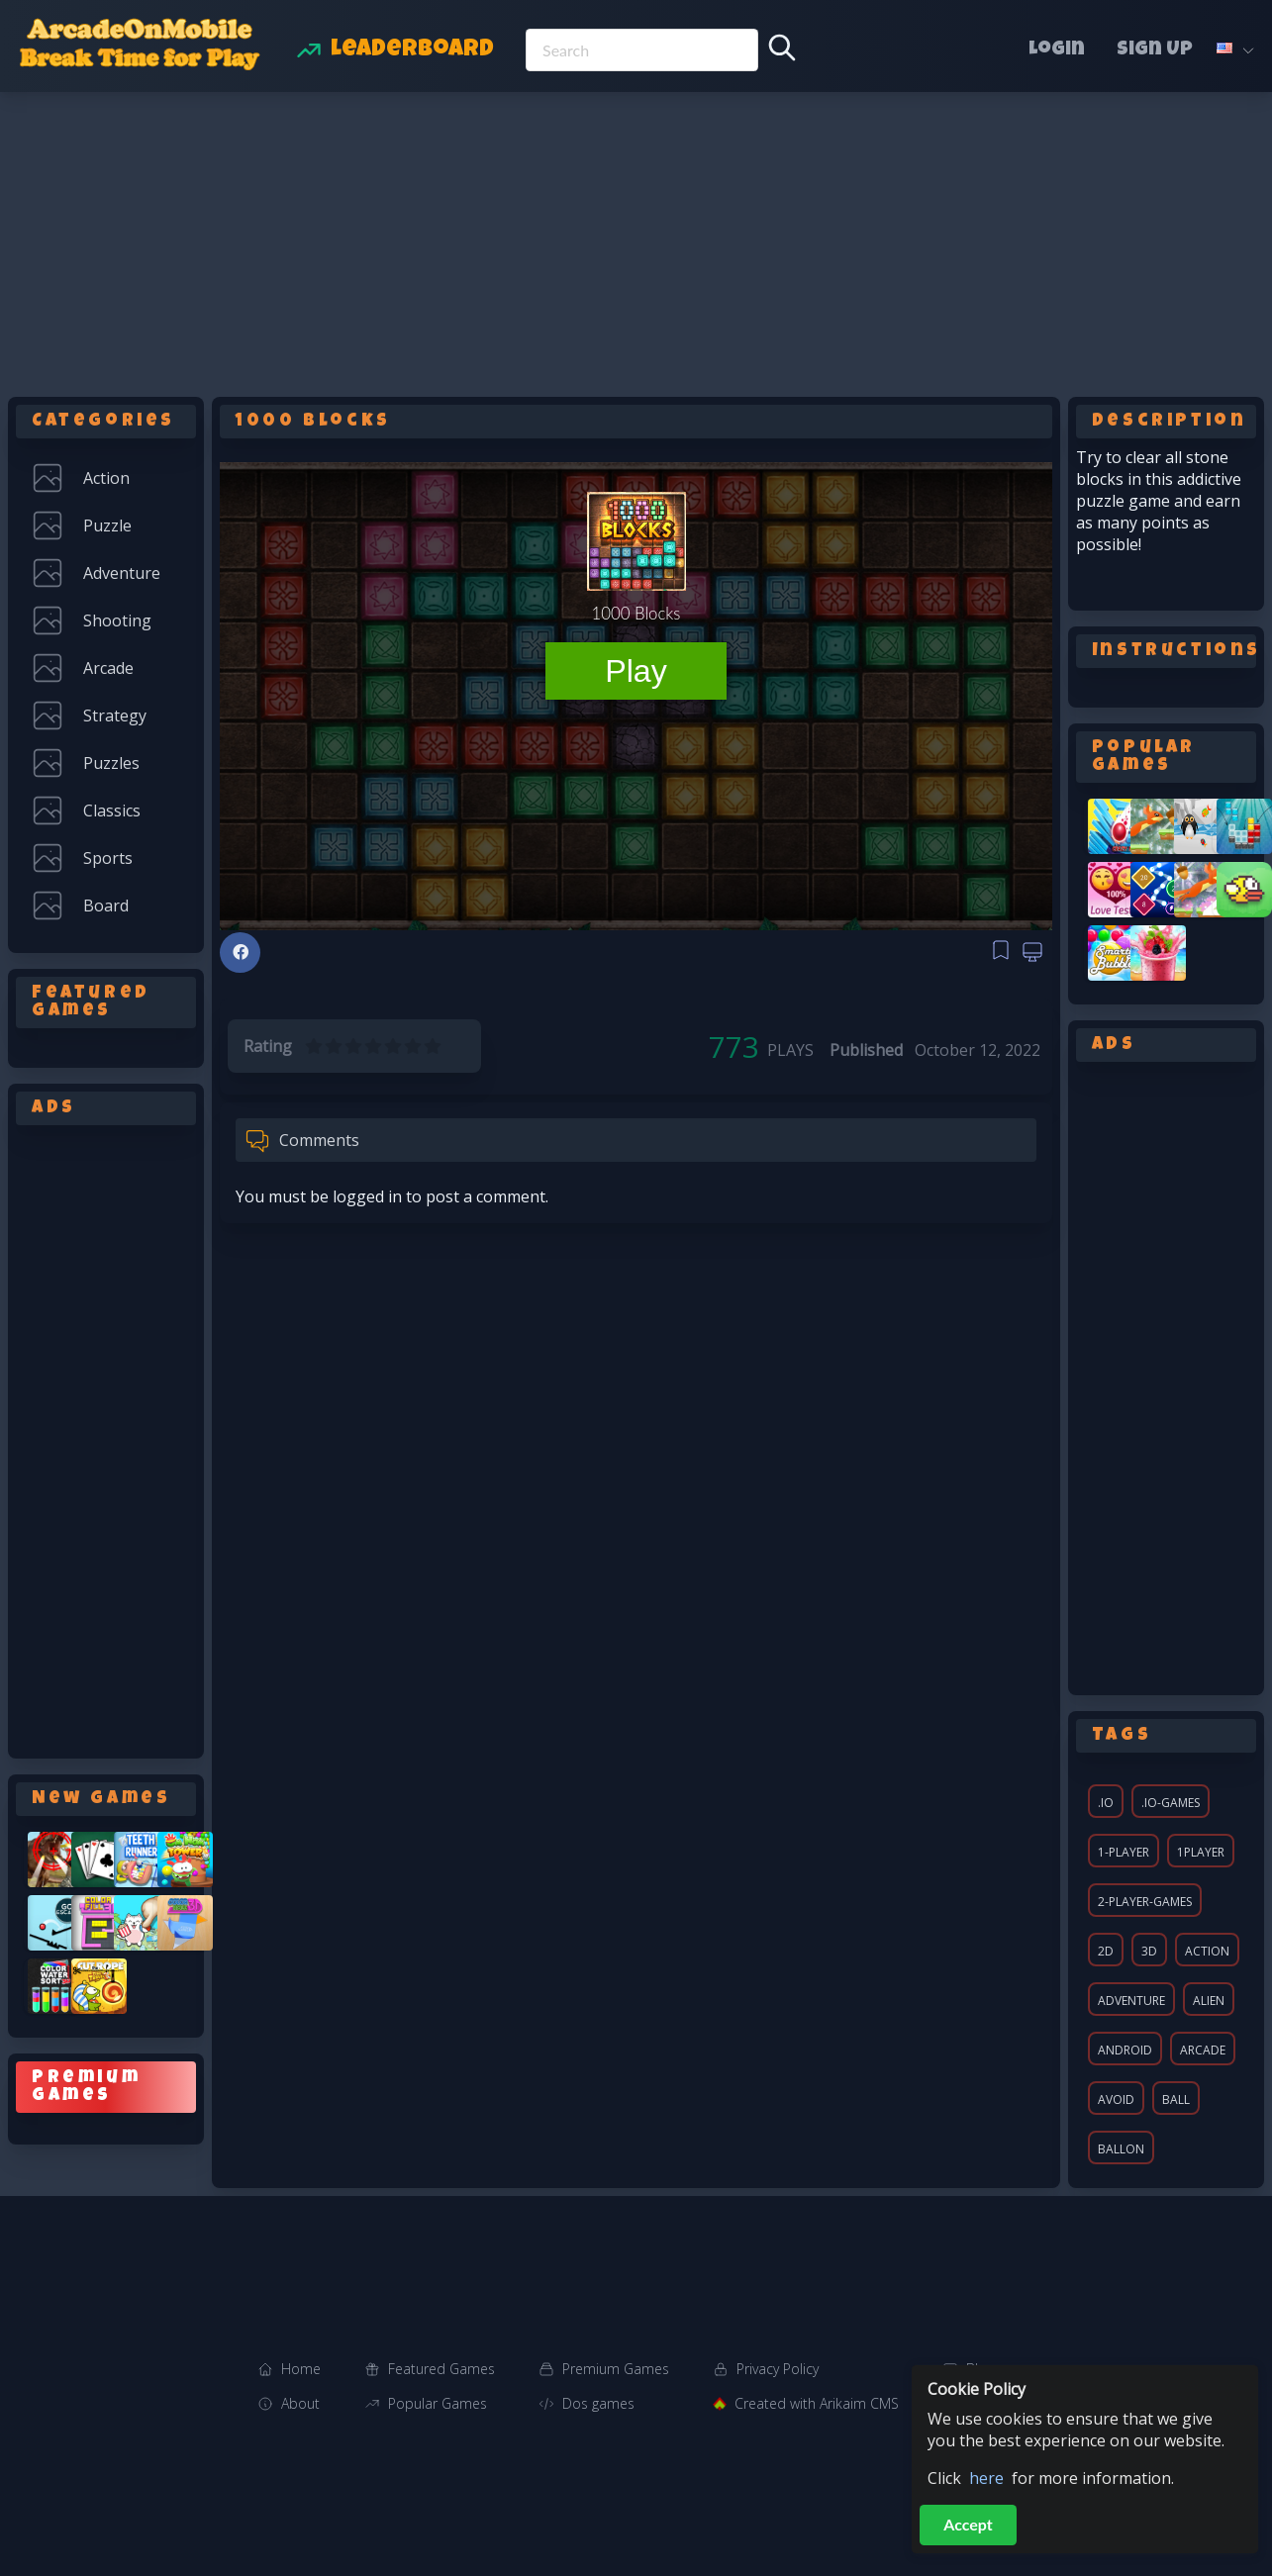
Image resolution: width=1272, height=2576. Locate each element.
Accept (968, 2524)
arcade (1202, 2050)
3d (1149, 1951)
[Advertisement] (636, 240)
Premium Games (615, 2368)
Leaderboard (412, 50)
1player (1200, 1852)
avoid (1116, 2099)
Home (301, 2368)
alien (1208, 2000)
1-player (1123, 1852)
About (300, 2403)
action (1207, 1951)
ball (1176, 2099)
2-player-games (1145, 1901)
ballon (1121, 2149)
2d (1106, 1951)
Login (1056, 50)
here (986, 2478)
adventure (1131, 2000)
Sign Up (1155, 50)
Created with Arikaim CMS (816, 2403)
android (1125, 2050)
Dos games (598, 2403)
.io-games (1170, 1802)
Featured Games (441, 2368)
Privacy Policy (777, 2368)
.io (1106, 1802)
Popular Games (437, 2403)
